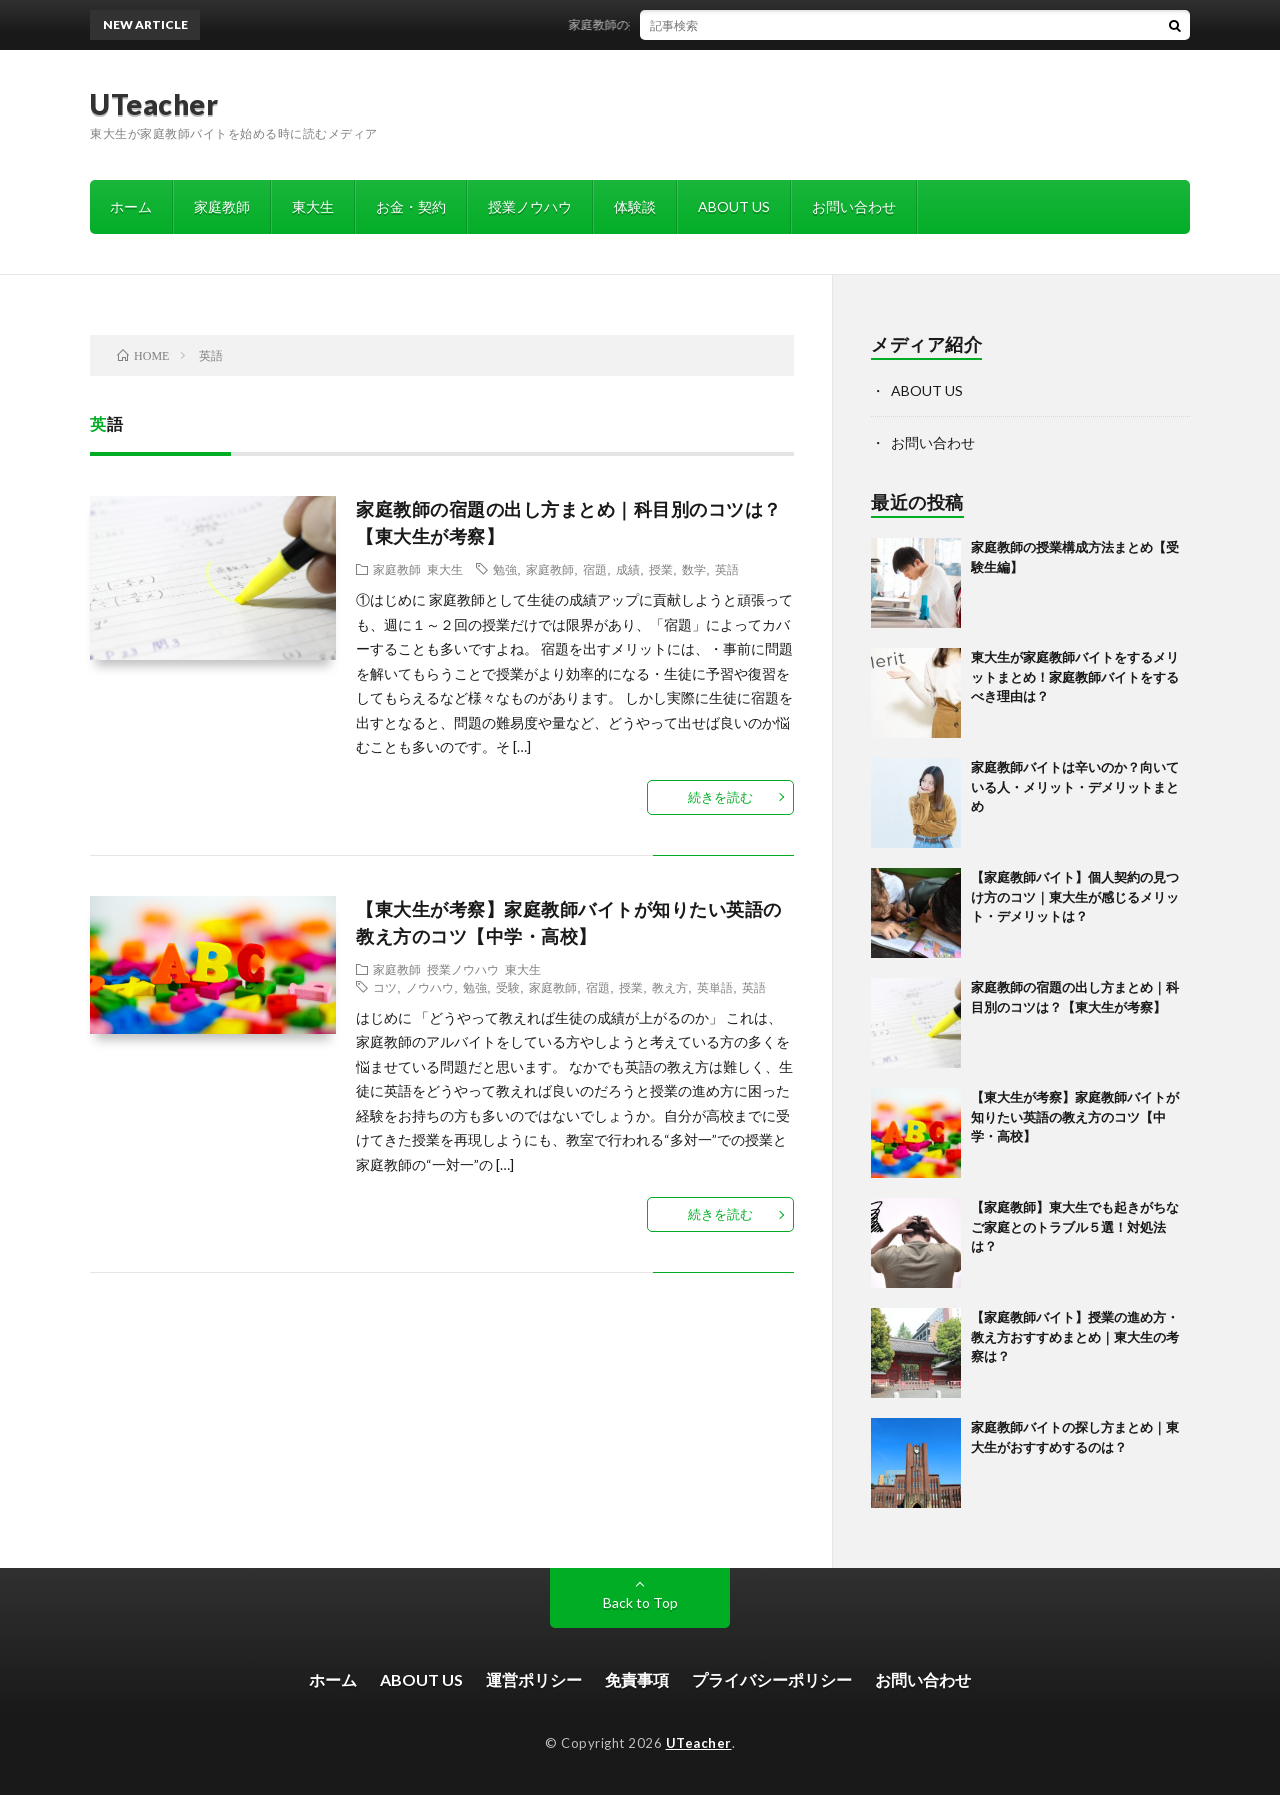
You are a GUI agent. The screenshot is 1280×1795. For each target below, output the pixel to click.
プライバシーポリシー (772, 1679)
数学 (694, 569)
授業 (661, 569)
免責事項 (637, 1679)
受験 (508, 987)
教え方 (670, 987)
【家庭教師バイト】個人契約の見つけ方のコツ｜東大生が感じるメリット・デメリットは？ (1075, 896)
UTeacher (154, 104)
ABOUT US (734, 206)
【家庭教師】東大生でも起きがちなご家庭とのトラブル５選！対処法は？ (1075, 1226)
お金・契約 (411, 206)
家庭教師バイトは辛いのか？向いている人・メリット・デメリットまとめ (1075, 786)
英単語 (715, 987)
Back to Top (640, 1602)
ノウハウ (430, 987)
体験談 (635, 206)
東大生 (313, 206)
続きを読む (720, 797)
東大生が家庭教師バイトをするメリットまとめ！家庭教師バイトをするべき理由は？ (1075, 676)
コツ (385, 987)
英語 (727, 569)
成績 (628, 569)
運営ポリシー (534, 1679)
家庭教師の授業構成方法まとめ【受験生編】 (706, 24)
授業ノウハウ (530, 206)
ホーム (131, 206)
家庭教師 (222, 206)
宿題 (595, 569)
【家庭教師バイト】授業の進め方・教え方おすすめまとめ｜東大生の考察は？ (1075, 1336)
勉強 (505, 569)
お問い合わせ (854, 206)
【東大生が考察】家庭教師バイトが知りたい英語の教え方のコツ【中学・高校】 (1075, 1116)
